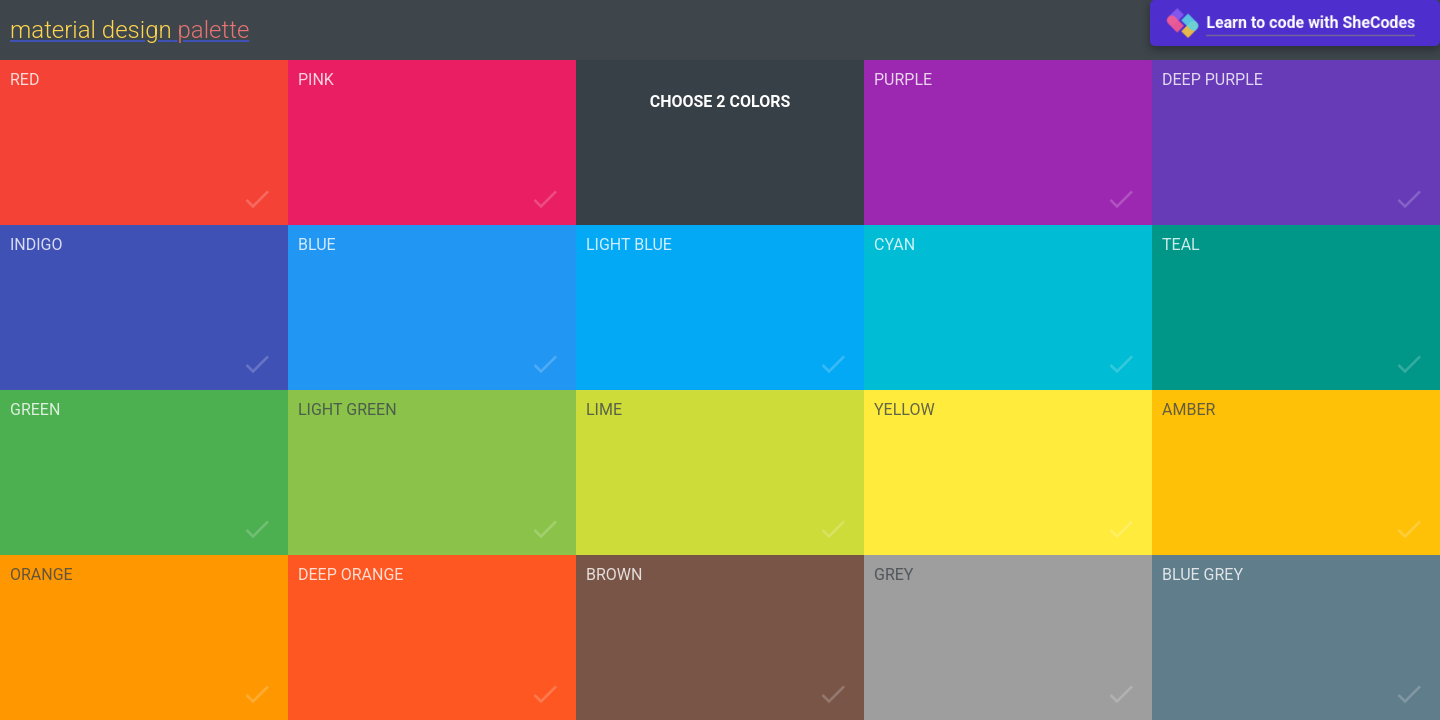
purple (903, 80)
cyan (894, 245)
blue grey (1202, 575)
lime (604, 410)
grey (893, 575)
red (24, 80)
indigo (36, 245)
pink (316, 80)
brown (614, 575)
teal (1181, 245)
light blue (629, 245)
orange (41, 575)
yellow (904, 410)
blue (317, 245)
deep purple (1212, 80)
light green (347, 410)
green (35, 410)
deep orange (350, 575)
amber (1188, 410)
